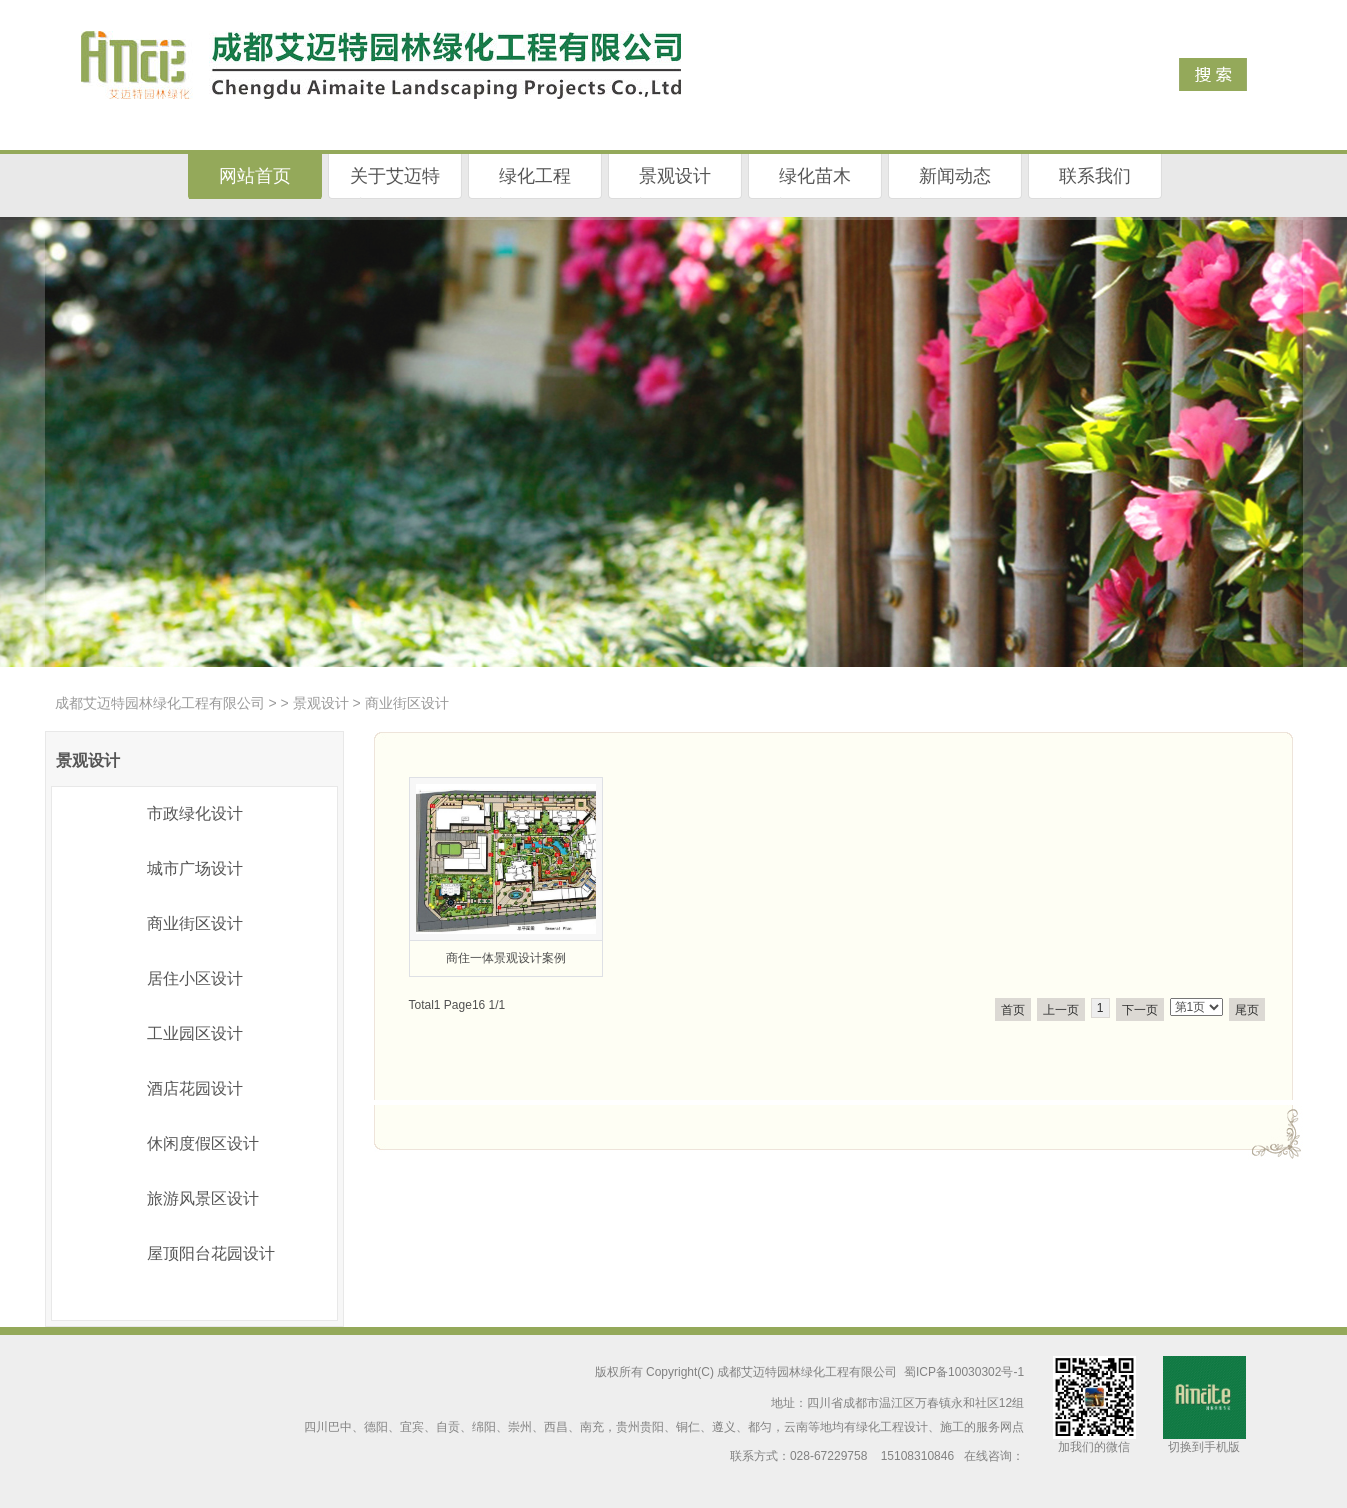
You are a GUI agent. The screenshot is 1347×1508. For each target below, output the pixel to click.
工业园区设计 (195, 1033)
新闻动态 (955, 176)
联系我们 (1095, 176)
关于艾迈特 (395, 176)
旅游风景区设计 (203, 1198)
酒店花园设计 (195, 1088)
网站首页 (255, 176)
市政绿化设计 (195, 813)
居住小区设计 (195, 978)
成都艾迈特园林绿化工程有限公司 (160, 703)
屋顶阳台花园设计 (211, 1253)
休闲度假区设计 (203, 1143)
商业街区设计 (195, 923)
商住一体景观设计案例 (506, 958)
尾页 (1247, 1010)
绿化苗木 (815, 176)
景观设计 (675, 176)
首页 (1013, 1010)
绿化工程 (535, 176)
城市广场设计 (195, 868)
